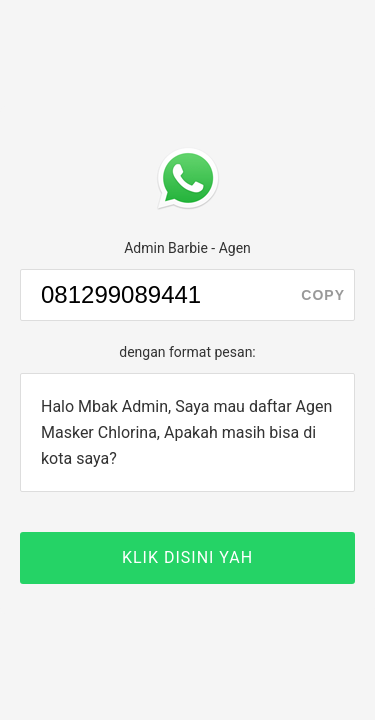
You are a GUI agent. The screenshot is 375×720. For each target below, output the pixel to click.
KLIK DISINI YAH (187, 557)
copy (323, 295)
